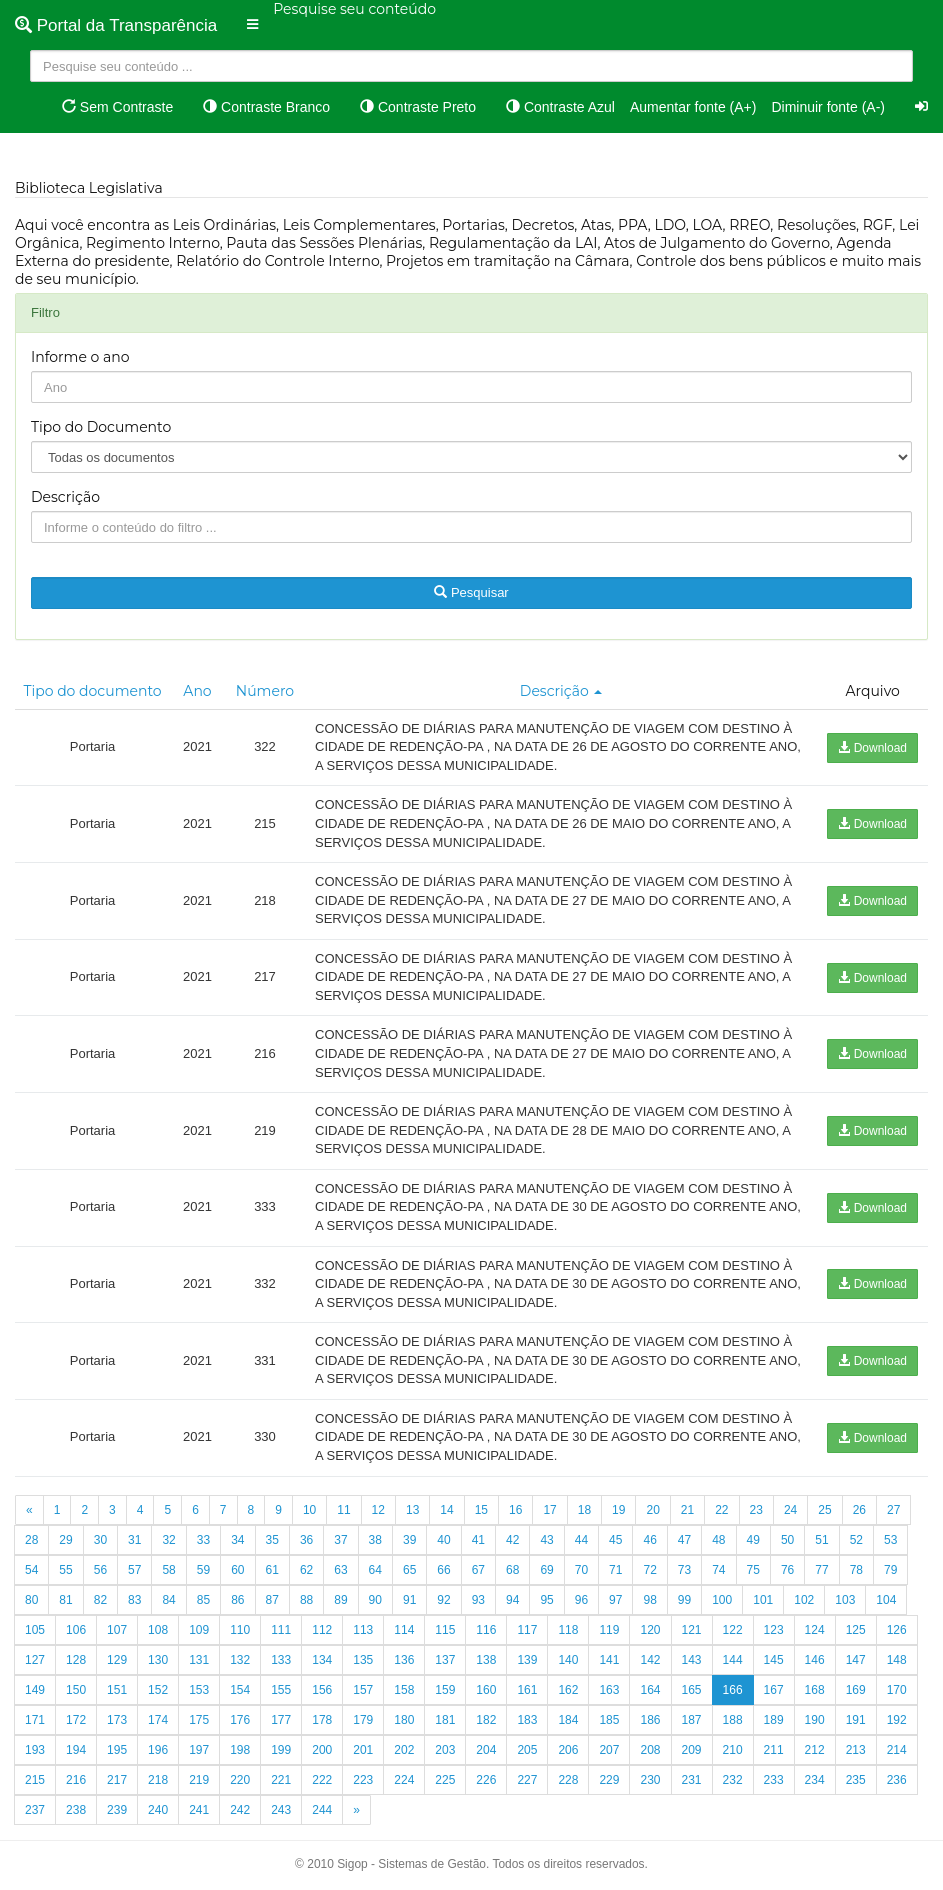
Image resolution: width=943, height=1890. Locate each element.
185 (609, 1720)
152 (158, 1690)
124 (815, 1630)
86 (237, 1600)
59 (203, 1570)
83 (134, 1600)
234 (815, 1780)
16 (515, 1510)
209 (692, 1750)
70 (581, 1570)
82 (100, 1600)
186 (650, 1720)
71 (615, 1570)
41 (478, 1540)
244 (322, 1810)
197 (199, 1750)
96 (581, 1600)
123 (774, 1630)
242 (240, 1810)
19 (618, 1510)
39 (409, 1540)
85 (203, 1600)
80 (31, 1600)
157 (363, 1690)
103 (845, 1600)
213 (856, 1750)
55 (65, 1570)
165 (692, 1690)
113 (363, 1630)
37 (340, 1540)
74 (718, 1570)
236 (897, 1780)
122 (733, 1630)
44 (581, 1540)
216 (76, 1780)
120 (650, 1630)
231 (692, 1780)
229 (609, 1780)
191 (856, 1720)
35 (272, 1540)
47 (684, 1540)
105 (35, 1630)
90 (375, 1600)
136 (404, 1660)
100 (722, 1600)
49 (753, 1540)
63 (340, 1570)
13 (412, 1510)
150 (76, 1690)
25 (824, 1510)
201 (363, 1750)
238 (76, 1810)
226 (486, 1780)
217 (117, 1780)
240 (158, 1810)
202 (404, 1750)
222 (322, 1780)
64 (375, 1570)
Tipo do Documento (101, 427)
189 (774, 1720)
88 (306, 1600)
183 (527, 1720)
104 (886, 1600)
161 (527, 1690)
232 (733, 1780)
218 (158, 1780)
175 (199, 1720)
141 (609, 1660)
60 (237, 1570)
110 (240, 1630)
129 (117, 1660)
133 (281, 1660)
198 (240, 1750)
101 (763, 1600)
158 (404, 1690)
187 (692, 1720)
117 (527, 1630)
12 (378, 1510)
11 (343, 1510)
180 (404, 1720)
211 (774, 1750)
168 (815, 1690)
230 (650, 1780)
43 (546, 1540)
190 (815, 1720)
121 (692, 1630)
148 (897, 1660)
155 (281, 1690)
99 (684, 1600)
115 (445, 1630)
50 (787, 1540)
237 (35, 1810)
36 (306, 1540)
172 (76, 1720)
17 (549, 1510)
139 (527, 1660)
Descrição (65, 497)
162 (568, 1690)
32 (168, 1540)
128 (76, 1660)
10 (309, 1510)
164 (650, 1690)
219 (199, 1780)
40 (443, 1540)
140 (568, 1660)
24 (790, 1510)
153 (199, 1690)
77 (821, 1570)
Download (872, 748)
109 (199, 1630)
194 (76, 1750)
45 (615, 1540)
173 (117, 1720)
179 (363, 1720)
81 (65, 1600)
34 (237, 1540)
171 (35, 1720)
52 (856, 1540)
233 (774, 1780)
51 (821, 1540)
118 (568, 1630)
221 (281, 1780)
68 (512, 1570)
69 (546, 1570)
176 (240, 1720)
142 (650, 1660)
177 (281, 1720)
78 (856, 1570)
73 (684, 1570)
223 (363, 1780)
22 (721, 1510)
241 (199, 1810)
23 (756, 1510)
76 (787, 1570)
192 (897, 1720)
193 (35, 1750)
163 (609, 1690)
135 (363, 1660)
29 (65, 1540)
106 (76, 1630)
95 (546, 1600)
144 (733, 1660)
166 (733, 1690)
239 (117, 1810)
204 (486, 1750)
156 (322, 1690)
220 (240, 1780)
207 (609, 1750)
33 (203, 1540)
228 (568, 1780)
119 (609, 1630)
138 (486, 1660)
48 (718, 1540)
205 (527, 1750)
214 (897, 1750)
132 (240, 1660)
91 (409, 1600)
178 (322, 1720)
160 (486, 1690)
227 (527, 1780)
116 (486, 1630)
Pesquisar (471, 592)
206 (568, 1750)
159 (445, 1690)
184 (568, 1720)
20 (652, 1510)
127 (35, 1660)
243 (281, 1810)
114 (404, 1630)
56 (100, 1570)
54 (31, 1570)
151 (117, 1690)
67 (478, 1570)
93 (478, 1600)
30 (100, 1540)
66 (443, 1570)
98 (649, 1600)
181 (445, 1720)
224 (404, 1780)
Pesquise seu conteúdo (354, 9)
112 (322, 1630)
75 (753, 1570)
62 (306, 1570)
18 (584, 1510)
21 (687, 1510)
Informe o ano (80, 357)
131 (199, 1660)
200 (322, 1750)
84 (168, 1600)
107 (117, 1630)
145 (774, 1660)
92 (443, 1600)
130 (158, 1660)
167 (774, 1690)
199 (281, 1750)
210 (733, 1750)
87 (272, 1600)
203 (445, 1750)
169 (856, 1690)
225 (445, 1780)
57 (134, 1570)
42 (512, 1540)
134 (322, 1660)
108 (158, 1630)
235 (856, 1780)
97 (615, 1600)
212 (815, 1750)
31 (134, 1540)
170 (897, 1690)
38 (375, 1540)
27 (893, 1510)
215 (35, 1780)
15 (481, 1510)
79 (890, 1570)
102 (804, 1600)
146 (815, 1660)
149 (35, 1690)
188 (733, 1720)
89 (340, 1600)
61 (272, 1570)
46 (649, 1540)
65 (409, 1570)
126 (897, 1630)
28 (31, 1540)
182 (486, 1720)
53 (890, 1540)
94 (512, 1600)
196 (158, 1750)
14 (446, 1510)
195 (117, 1750)
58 (168, 1570)
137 (445, 1660)
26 (859, 1510)
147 (856, 1660)
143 (692, 1660)
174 (158, 1720)
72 (649, 1570)
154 (240, 1690)
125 (856, 1630)
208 (650, 1750)
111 (281, 1630)
